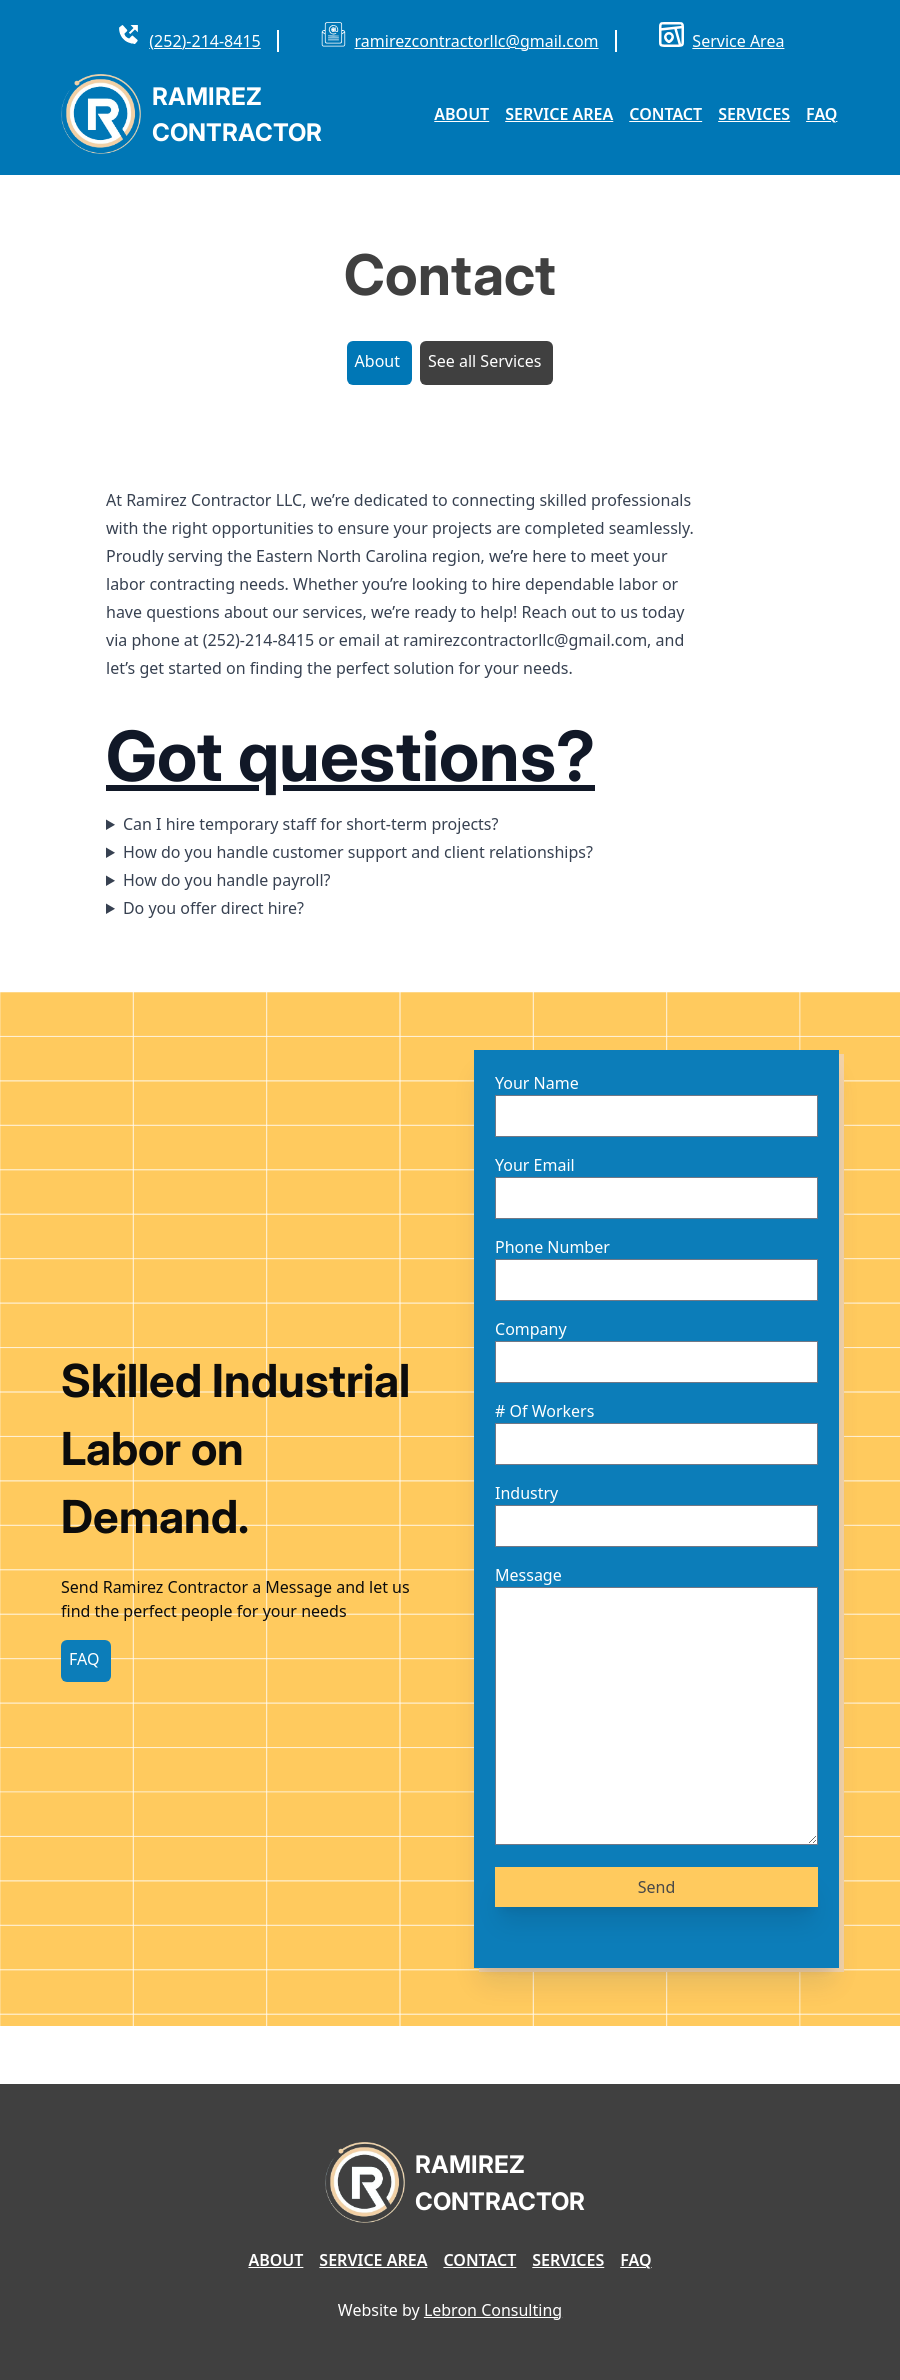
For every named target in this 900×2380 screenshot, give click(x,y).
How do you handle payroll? (227, 880)
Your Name (537, 1083)
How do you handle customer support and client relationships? (358, 852)
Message (528, 1575)
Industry (526, 1493)
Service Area (738, 41)
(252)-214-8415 (204, 41)
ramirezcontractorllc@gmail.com (477, 41)
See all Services (484, 361)
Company (531, 1329)
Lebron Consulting (493, 2310)
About (461, 114)
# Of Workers (544, 1411)
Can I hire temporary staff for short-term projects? (311, 824)
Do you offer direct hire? (213, 908)
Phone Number (552, 1247)
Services (754, 114)
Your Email (535, 1165)
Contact (665, 114)
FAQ (821, 114)
